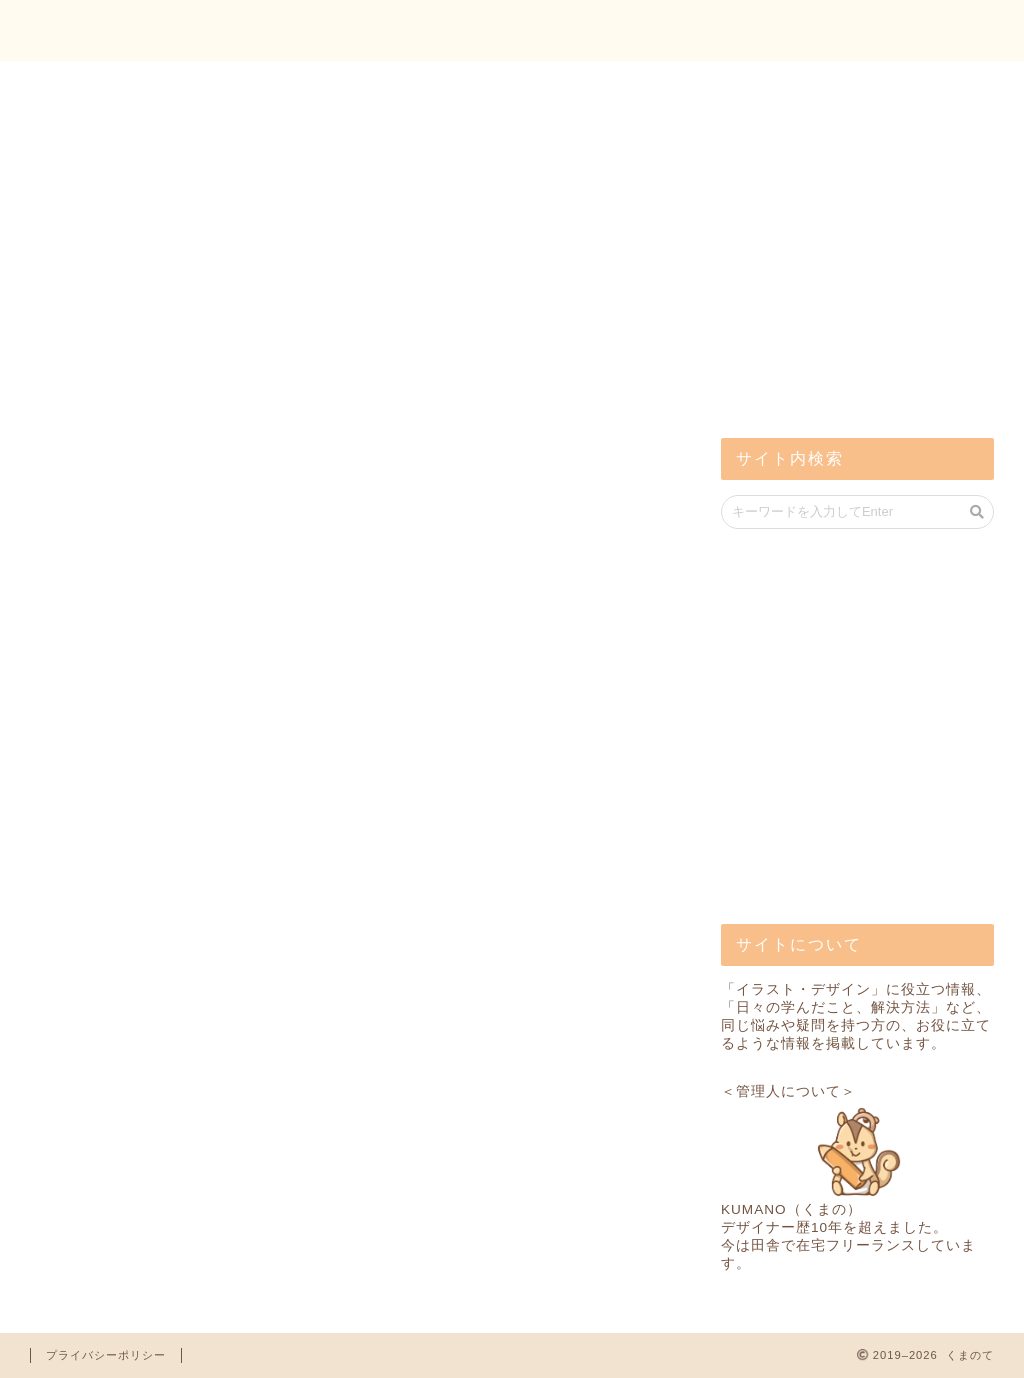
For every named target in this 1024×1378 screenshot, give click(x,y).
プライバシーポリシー (106, 1355)
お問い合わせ (925, 31)
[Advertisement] (871, 260)
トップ (794, 31)
